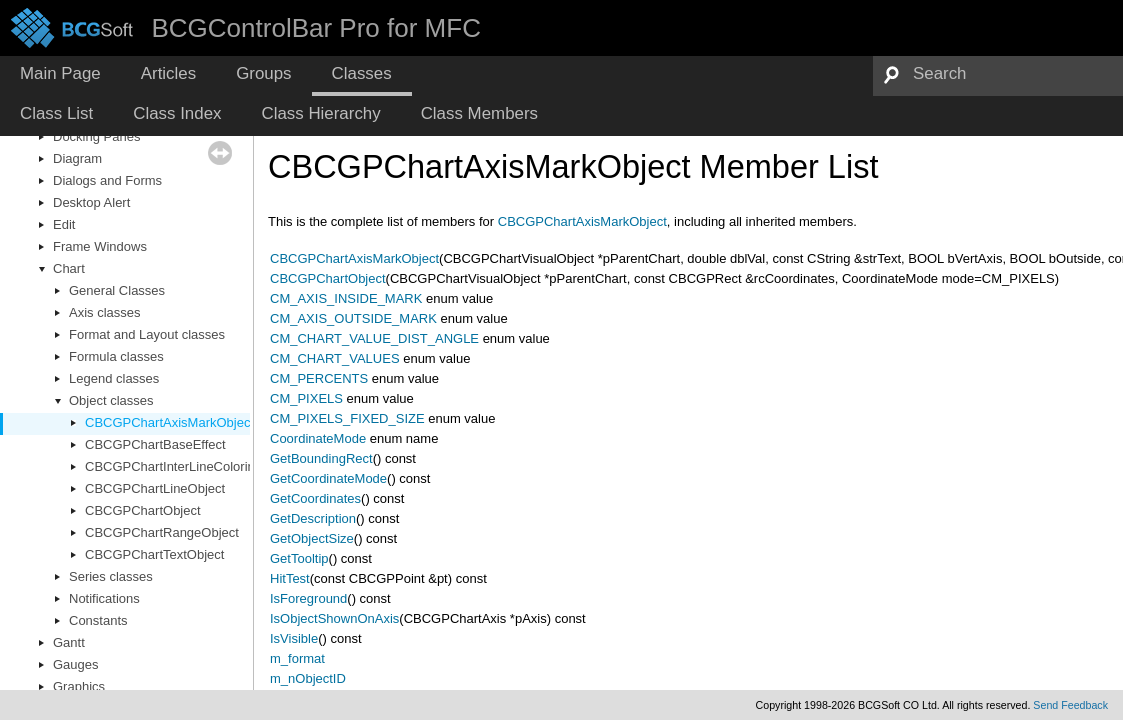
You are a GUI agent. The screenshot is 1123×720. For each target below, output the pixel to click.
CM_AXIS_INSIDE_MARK (346, 298)
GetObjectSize (312, 538)
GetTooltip (299, 558)
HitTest (290, 578)
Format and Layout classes (147, 334)
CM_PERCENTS (319, 378)
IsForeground (308, 598)
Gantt (69, 642)
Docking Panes (96, 136)
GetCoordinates (315, 498)
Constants (98, 620)
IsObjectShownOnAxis (334, 618)
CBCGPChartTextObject (154, 554)
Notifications (104, 598)
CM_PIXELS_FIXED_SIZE (347, 418)
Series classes (111, 576)
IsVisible (294, 638)
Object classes (111, 400)
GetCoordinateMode (328, 478)
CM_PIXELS (306, 398)
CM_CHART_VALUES (335, 358)
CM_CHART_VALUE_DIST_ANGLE (374, 338)
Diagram (77, 158)
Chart (69, 268)
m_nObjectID (308, 678)
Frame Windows (100, 246)
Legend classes (114, 378)
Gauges (76, 664)
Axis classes (105, 312)
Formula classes (116, 356)
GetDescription (313, 518)
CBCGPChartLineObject (155, 488)
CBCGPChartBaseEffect (155, 444)
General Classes (117, 290)
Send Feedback (1070, 705)
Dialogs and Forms (107, 180)
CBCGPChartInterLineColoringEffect (190, 466)
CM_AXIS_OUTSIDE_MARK (353, 318)
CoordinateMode (318, 438)
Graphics (79, 686)
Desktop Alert (91, 202)
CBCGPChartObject (143, 510)
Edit (64, 224)
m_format (297, 658)
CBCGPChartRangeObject (162, 532)
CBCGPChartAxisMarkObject (169, 422)
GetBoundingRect (321, 458)
